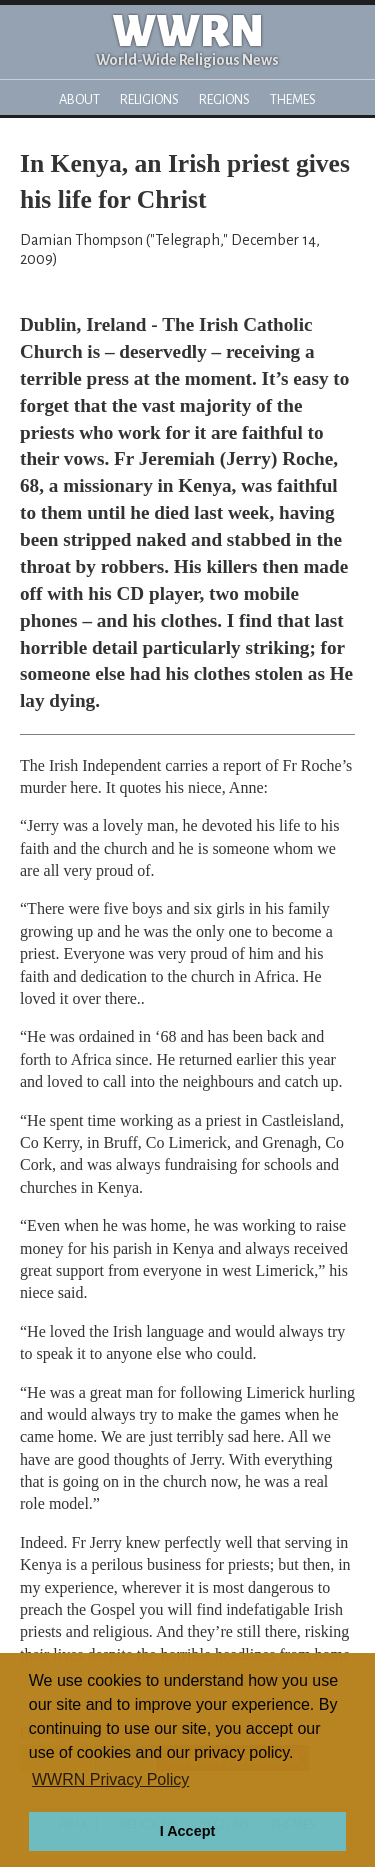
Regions (224, 99)
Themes (293, 99)
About (79, 99)
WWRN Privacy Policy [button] (110, 1779)
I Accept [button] (187, 1831)
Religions (149, 99)
